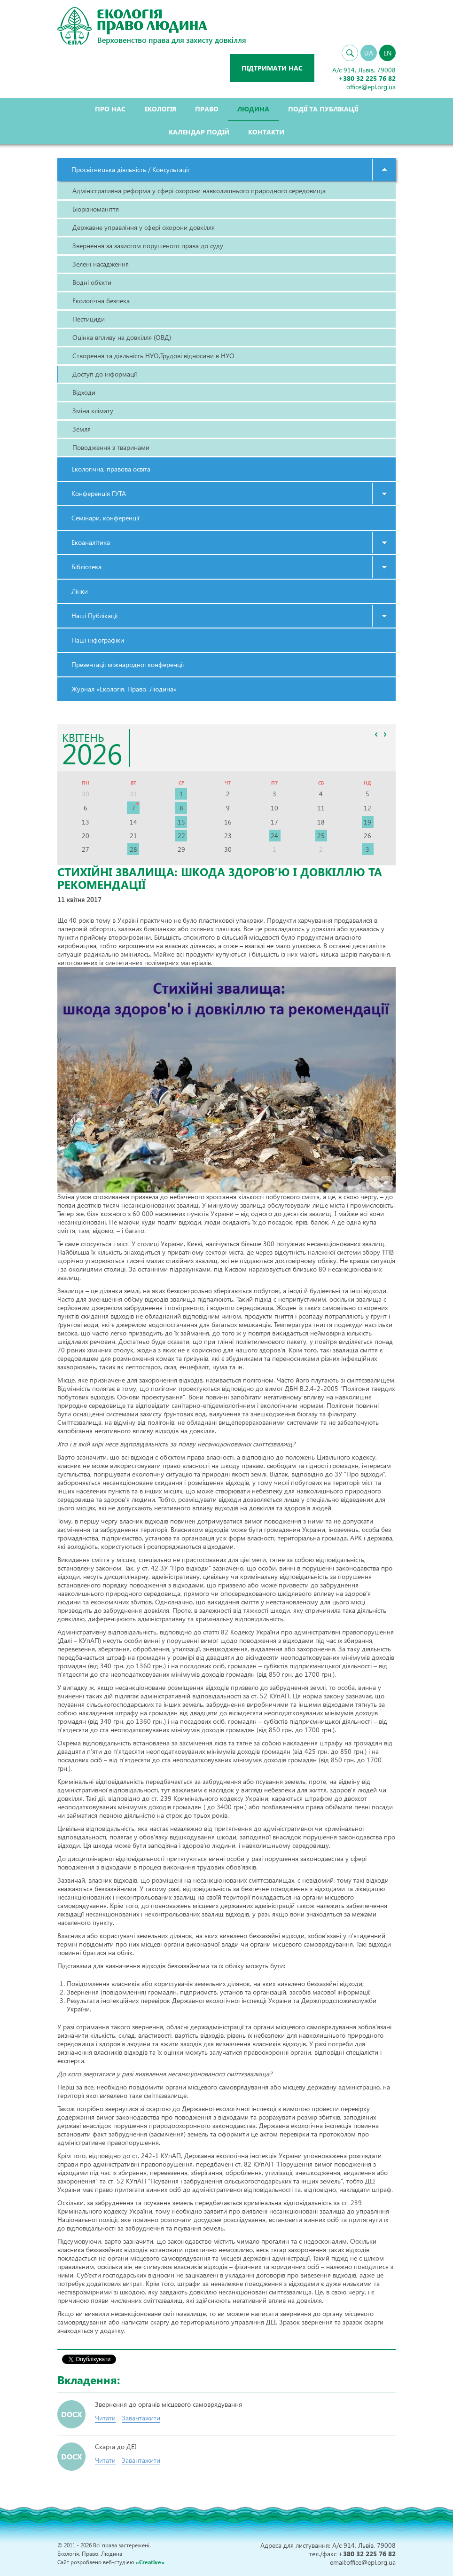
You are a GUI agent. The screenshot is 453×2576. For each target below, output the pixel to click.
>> (385, 734)
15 (181, 821)
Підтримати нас (272, 67)
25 (321, 835)
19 (367, 821)
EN (387, 52)
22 (181, 835)
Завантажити (141, 2417)
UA (368, 52)
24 (274, 835)
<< (376, 734)
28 (133, 849)
